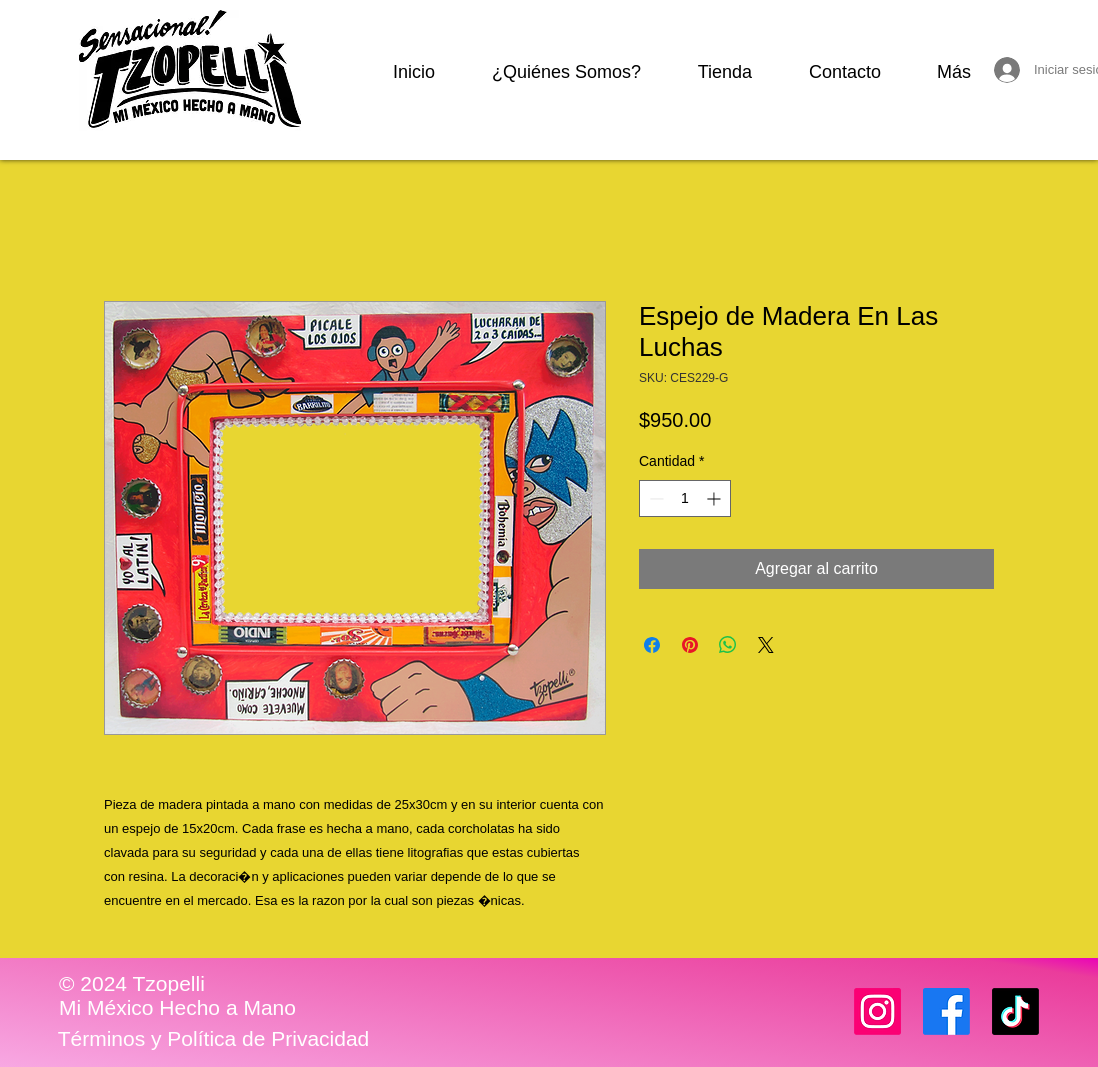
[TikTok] (1015, 1011)
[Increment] (715, 498)
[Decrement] (654, 498)
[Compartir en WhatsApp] (728, 645)
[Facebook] (946, 1011)
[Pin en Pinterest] (690, 645)
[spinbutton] (685, 498)
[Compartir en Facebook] (652, 645)
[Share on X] (766, 645)
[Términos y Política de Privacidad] (213, 1039)
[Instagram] (877, 1011)
